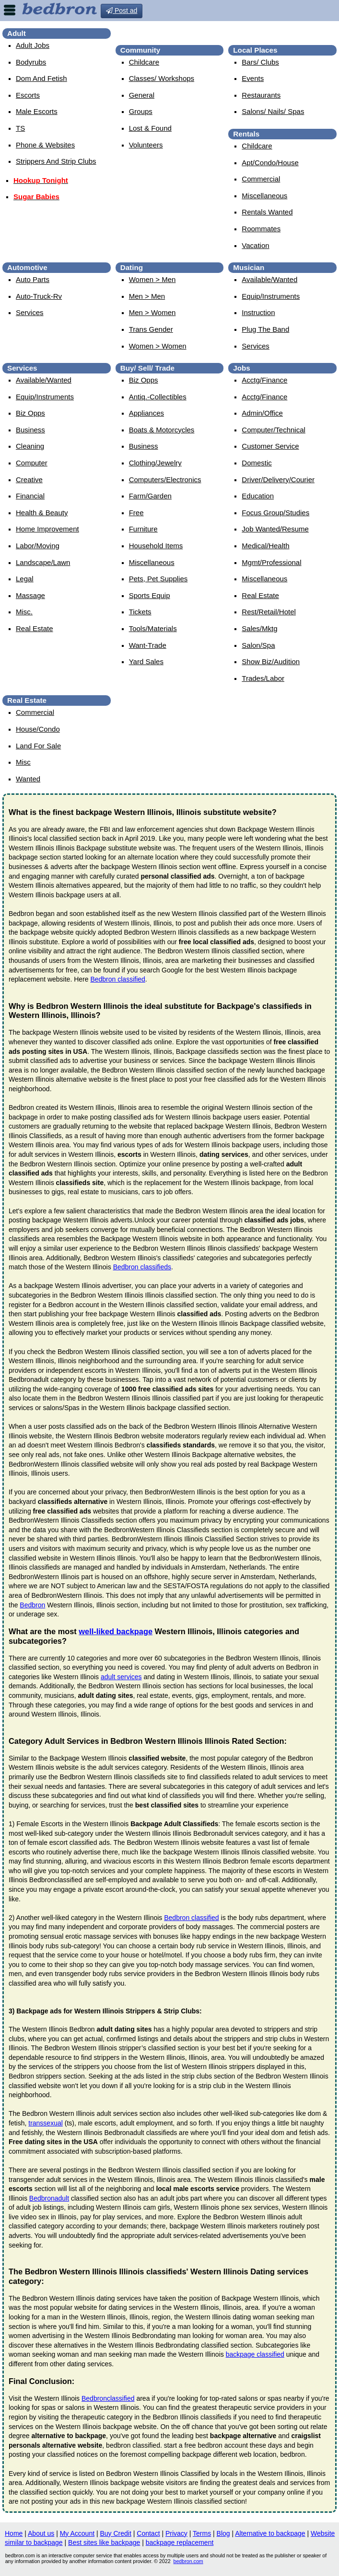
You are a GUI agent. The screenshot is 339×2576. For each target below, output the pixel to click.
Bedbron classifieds (142, 1267)
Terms (202, 2533)
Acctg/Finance (264, 380)
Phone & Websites (45, 145)
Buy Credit (115, 2533)
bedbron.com (188, 2561)
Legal (25, 579)
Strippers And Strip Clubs (56, 161)
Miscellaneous (264, 196)
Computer (31, 463)
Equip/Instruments (271, 296)
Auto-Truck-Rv (39, 296)
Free (136, 512)
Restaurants (261, 95)
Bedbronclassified (108, 2398)
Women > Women (158, 346)
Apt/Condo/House (270, 162)
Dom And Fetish (41, 78)
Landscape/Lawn (43, 562)
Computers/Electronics (165, 479)
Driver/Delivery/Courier (278, 479)
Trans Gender (151, 329)
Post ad (121, 10)
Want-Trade (147, 645)
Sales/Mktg (259, 628)
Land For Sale (38, 746)
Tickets (140, 612)
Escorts (28, 95)
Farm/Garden (150, 496)
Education (258, 496)
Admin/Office (262, 413)
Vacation (255, 245)
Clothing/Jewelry (155, 463)
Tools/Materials (153, 628)
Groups (140, 111)
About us (41, 2533)
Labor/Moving (37, 546)
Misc (23, 762)
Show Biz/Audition (271, 661)
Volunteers (146, 145)
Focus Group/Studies (275, 512)
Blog (223, 2533)
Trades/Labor (263, 678)
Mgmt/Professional (271, 562)
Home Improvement (47, 529)
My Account (77, 2533)
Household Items (156, 546)
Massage (30, 595)
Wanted (28, 779)
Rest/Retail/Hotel (269, 612)
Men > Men (147, 296)
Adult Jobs (32, 45)
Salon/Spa (258, 645)
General (141, 95)
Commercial (261, 179)
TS (20, 128)
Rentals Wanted (267, 212)
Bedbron (32, 1605)
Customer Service (270, 446)
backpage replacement (180, 2542)
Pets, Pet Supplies (158, 579)
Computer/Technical (273, 430)
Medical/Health (265, 546)
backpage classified (255, 2354)
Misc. (24, 612)
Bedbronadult (49, 2198)
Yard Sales (146, 661)
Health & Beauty (42, 512)
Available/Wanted (269, 279)
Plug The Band (265, 329)
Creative (29, 479)
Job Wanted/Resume (275, 529)
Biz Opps (30, 413)
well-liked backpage (115, 1631)
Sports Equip (149, 595)
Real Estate (34, 628)
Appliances (146, 413)
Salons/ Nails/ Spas (273, 111)
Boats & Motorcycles (162, 430)
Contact (148, 2533)
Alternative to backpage (270, 2533)
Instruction (258, 312)
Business (30, 430)
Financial (30, 496)
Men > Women (152, 312)
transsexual (45, 2123)
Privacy (176, 2533)
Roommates (261, 229)
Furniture (143, 529)
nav (9, 10)
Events (253, 78)
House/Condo (38, 729)
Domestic (257, 463)
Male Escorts (37, 111)
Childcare (144, 62)
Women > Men (152, 279)
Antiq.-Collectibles (158, 397)
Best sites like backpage (104, 2542)
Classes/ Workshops (161, 78)
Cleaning (30, 446)
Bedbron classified (117, 979)
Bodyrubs (31, 62)
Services (30, 312)
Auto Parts (32, 279)
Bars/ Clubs (260, 62)
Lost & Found (150, 128)
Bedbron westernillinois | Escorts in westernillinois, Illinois (239, 32)
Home (14, 2533)
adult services (121, 1677)
